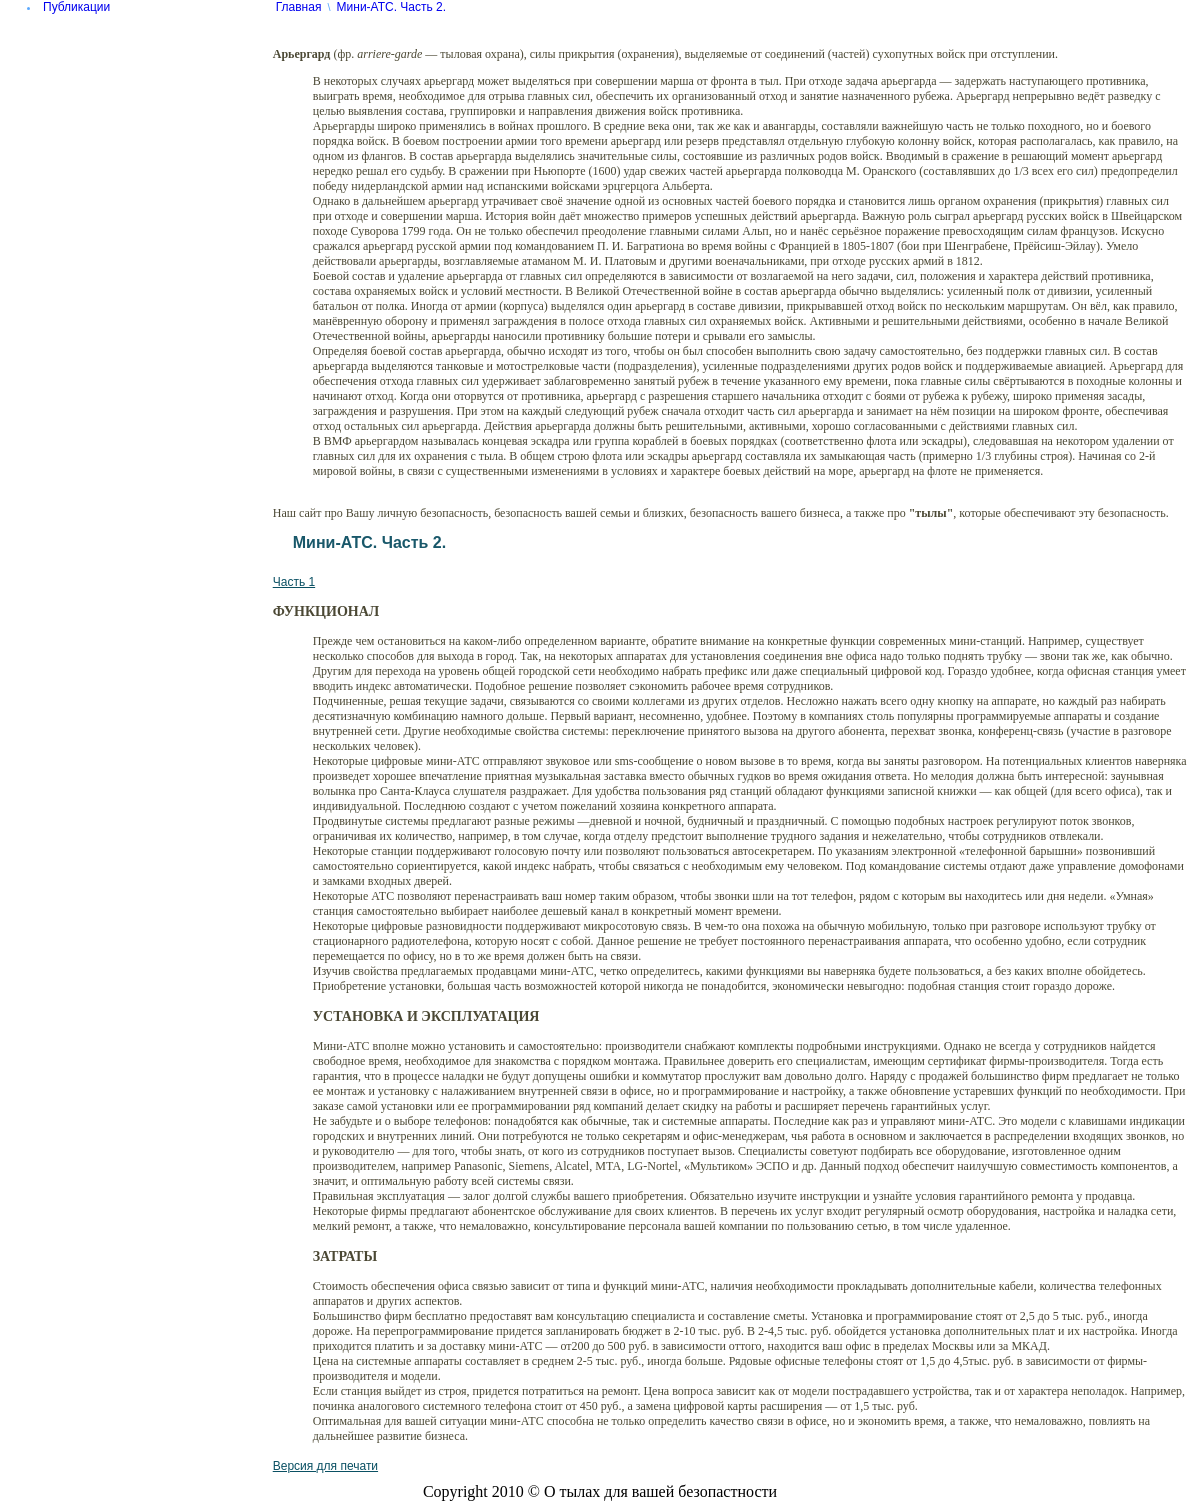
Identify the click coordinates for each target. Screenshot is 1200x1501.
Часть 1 (294, 582)
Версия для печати (325, 1466)
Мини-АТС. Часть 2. (392, 7)
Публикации (76, 7)
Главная (299, 7)
